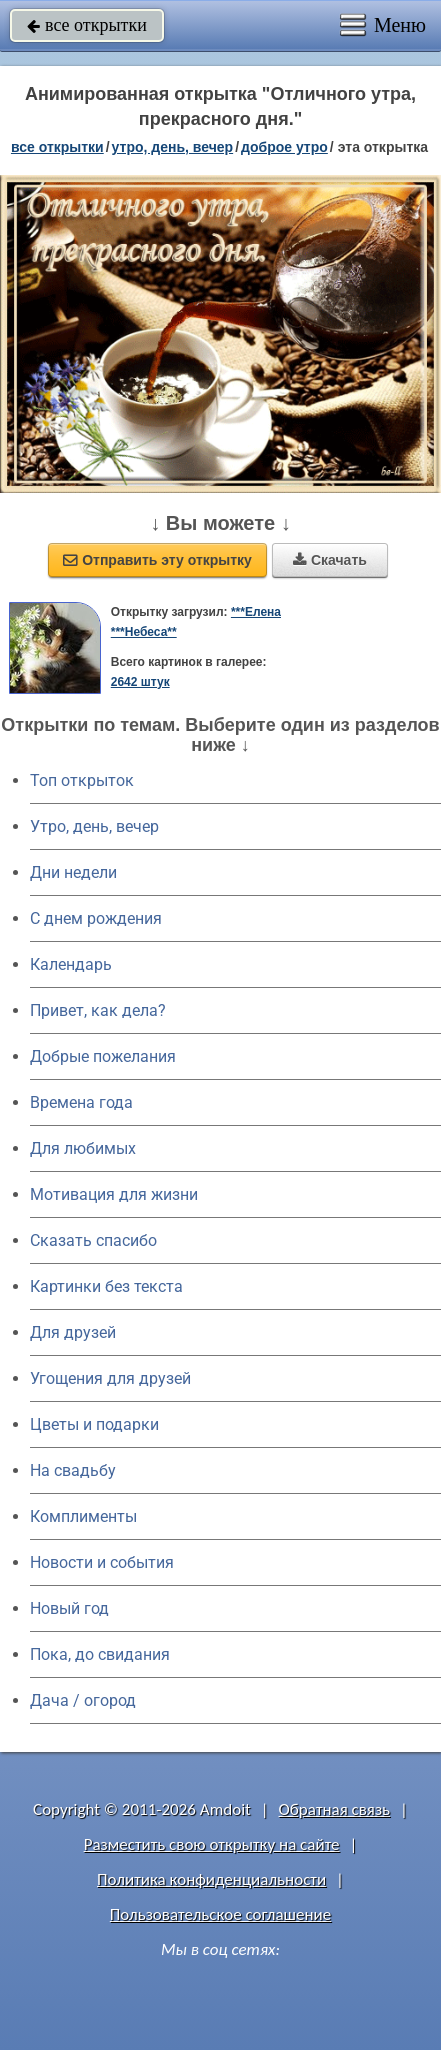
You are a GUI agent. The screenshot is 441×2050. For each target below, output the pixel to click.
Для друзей (73, 1332)
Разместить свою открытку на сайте (212, 1844)
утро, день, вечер (173, 147)
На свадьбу (73, 1470)
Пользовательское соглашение (220, 1914)
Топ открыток (82, 780)
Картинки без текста (106, 1286)
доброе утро (284, 147)
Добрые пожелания (103, 1056)
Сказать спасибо (93, 1240)
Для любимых (83, 1148)
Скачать (330, 560)
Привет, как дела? (98, 1010)
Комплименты (83, 1516)
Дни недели (73, 872)
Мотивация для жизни (114, 1194)
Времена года (81, 1102)
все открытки (87, 25)
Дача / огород (83, 1700)
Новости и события (102, 1562)
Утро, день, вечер (94, 826)
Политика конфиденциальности (211, 1879)
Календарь (71, 964)
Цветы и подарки (94, 1424)
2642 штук (140, 682)
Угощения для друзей (110, 1378)
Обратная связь (335, 1809)
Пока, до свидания (100, 1654)
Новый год (69, 1608)
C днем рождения (96, 918)
